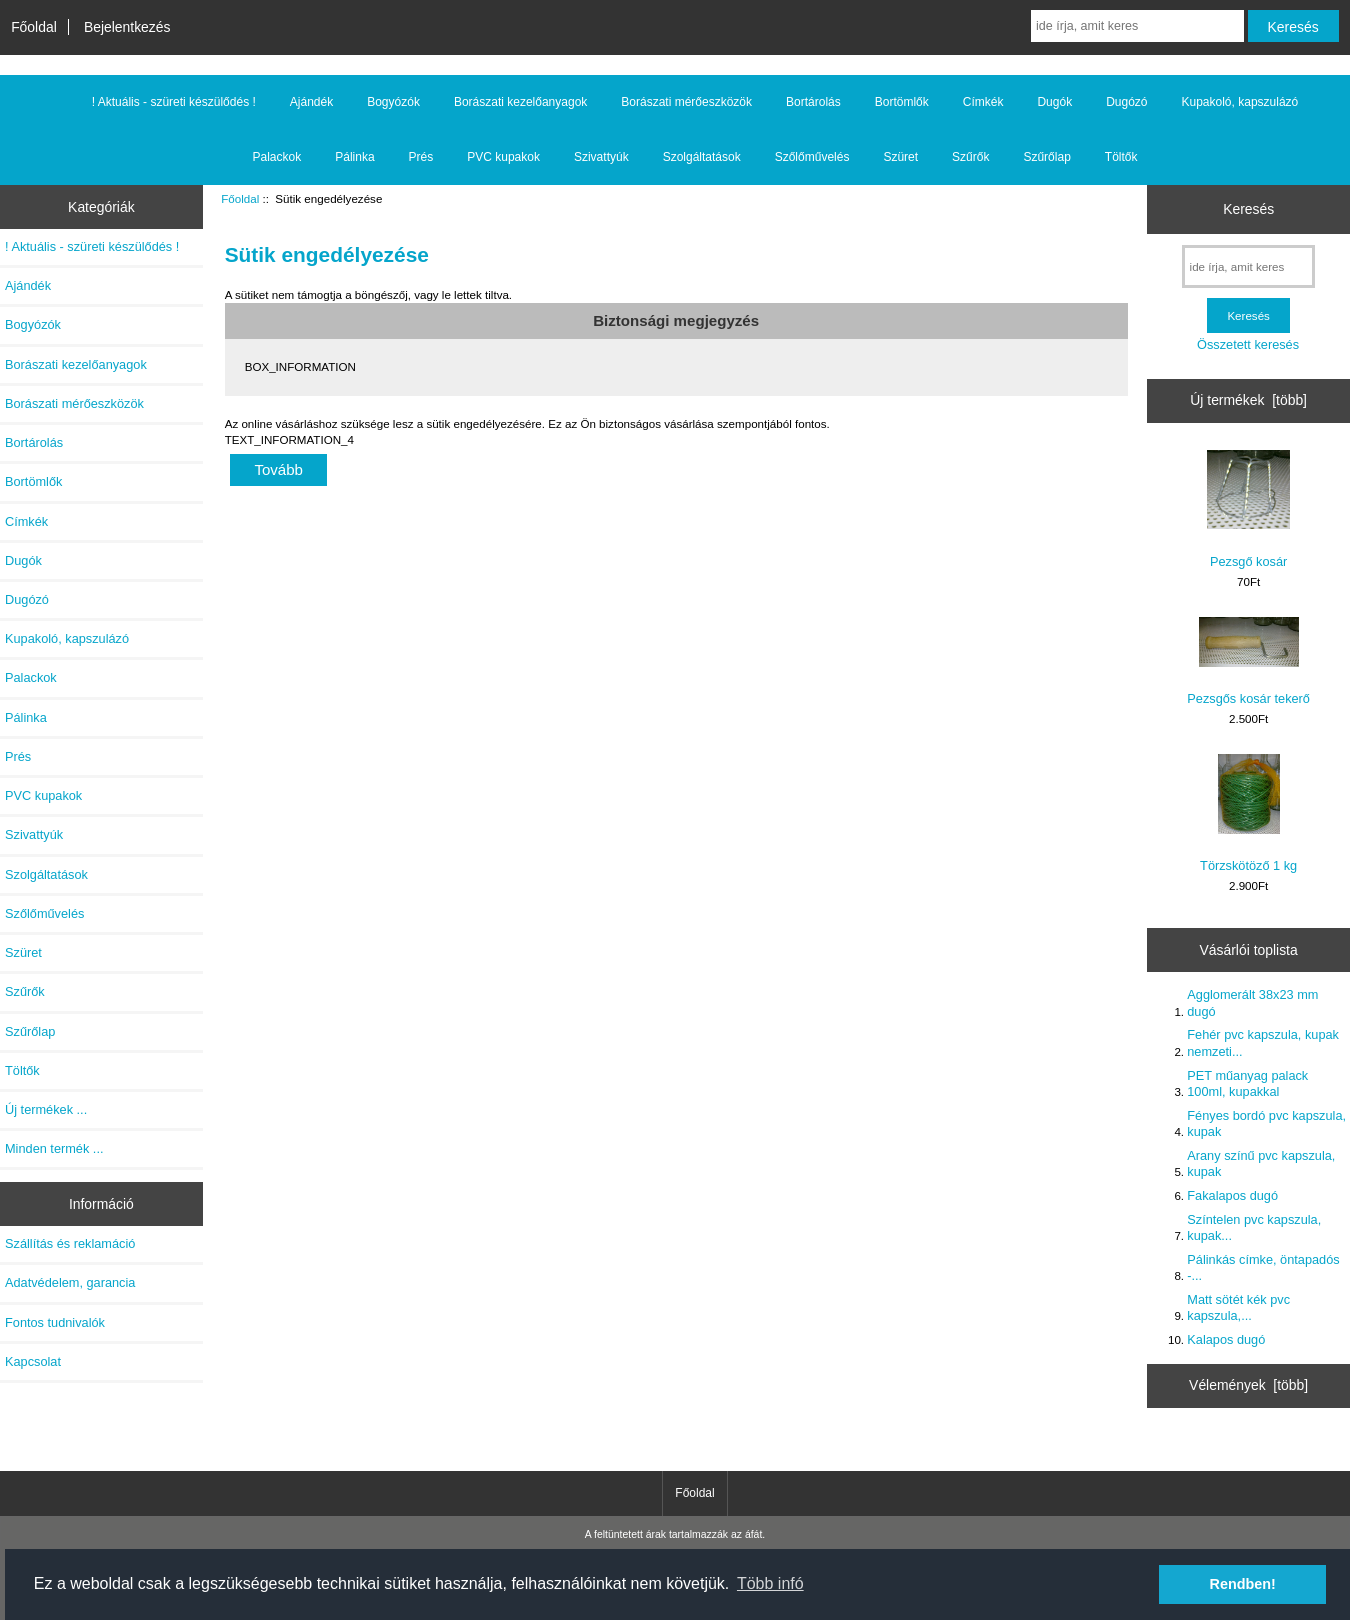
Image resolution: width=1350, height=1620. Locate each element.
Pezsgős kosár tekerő (1248, 661)
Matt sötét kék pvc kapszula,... (1238, 1307)
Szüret (900, 157)
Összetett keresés (1248, 344)
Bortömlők (902, 102)
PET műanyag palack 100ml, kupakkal (1247, 1083)
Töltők (1121, 157)
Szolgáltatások (702, 157)
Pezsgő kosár (1248, 509)
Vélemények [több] (1248, 1385)
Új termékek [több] (1248, 400)
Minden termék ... (54, 1148)
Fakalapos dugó (1232, 1195)
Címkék (983, 102)
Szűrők (970, 157)
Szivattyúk (601, 157)
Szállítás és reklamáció (70, 1243)
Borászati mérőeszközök (686, 102)
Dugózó (1126, 102)
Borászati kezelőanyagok (520, 102)
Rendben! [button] (1243, 1584)
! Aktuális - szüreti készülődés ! (174, 102)
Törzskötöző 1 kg (1248, 813)
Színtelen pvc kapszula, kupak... (1254, 1227)
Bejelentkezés (127, 27)
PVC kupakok (503, 157)
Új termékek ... (46, 1109)
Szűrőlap (1046, 157)
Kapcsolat (33, 1361)
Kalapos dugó (1226, 1339)
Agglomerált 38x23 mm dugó (1252, 1002)
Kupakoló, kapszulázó (1240, 102)
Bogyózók (393, 102)
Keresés (1248, 209)
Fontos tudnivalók (55, 1322)
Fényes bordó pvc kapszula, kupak (1266, 1123)
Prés (421, 157)
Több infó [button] (770, 1583)
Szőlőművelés (812, 157)
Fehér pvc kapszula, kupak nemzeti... (1263, 1042)
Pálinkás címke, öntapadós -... (1263, 1267)
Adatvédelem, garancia (70, 1282)
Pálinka (354, 157)
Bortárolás (813, 102)
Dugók (1054, 102)
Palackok (277, 157)
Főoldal (34, 27)
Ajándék (311, 102)
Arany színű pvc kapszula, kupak (1261, 1163)
